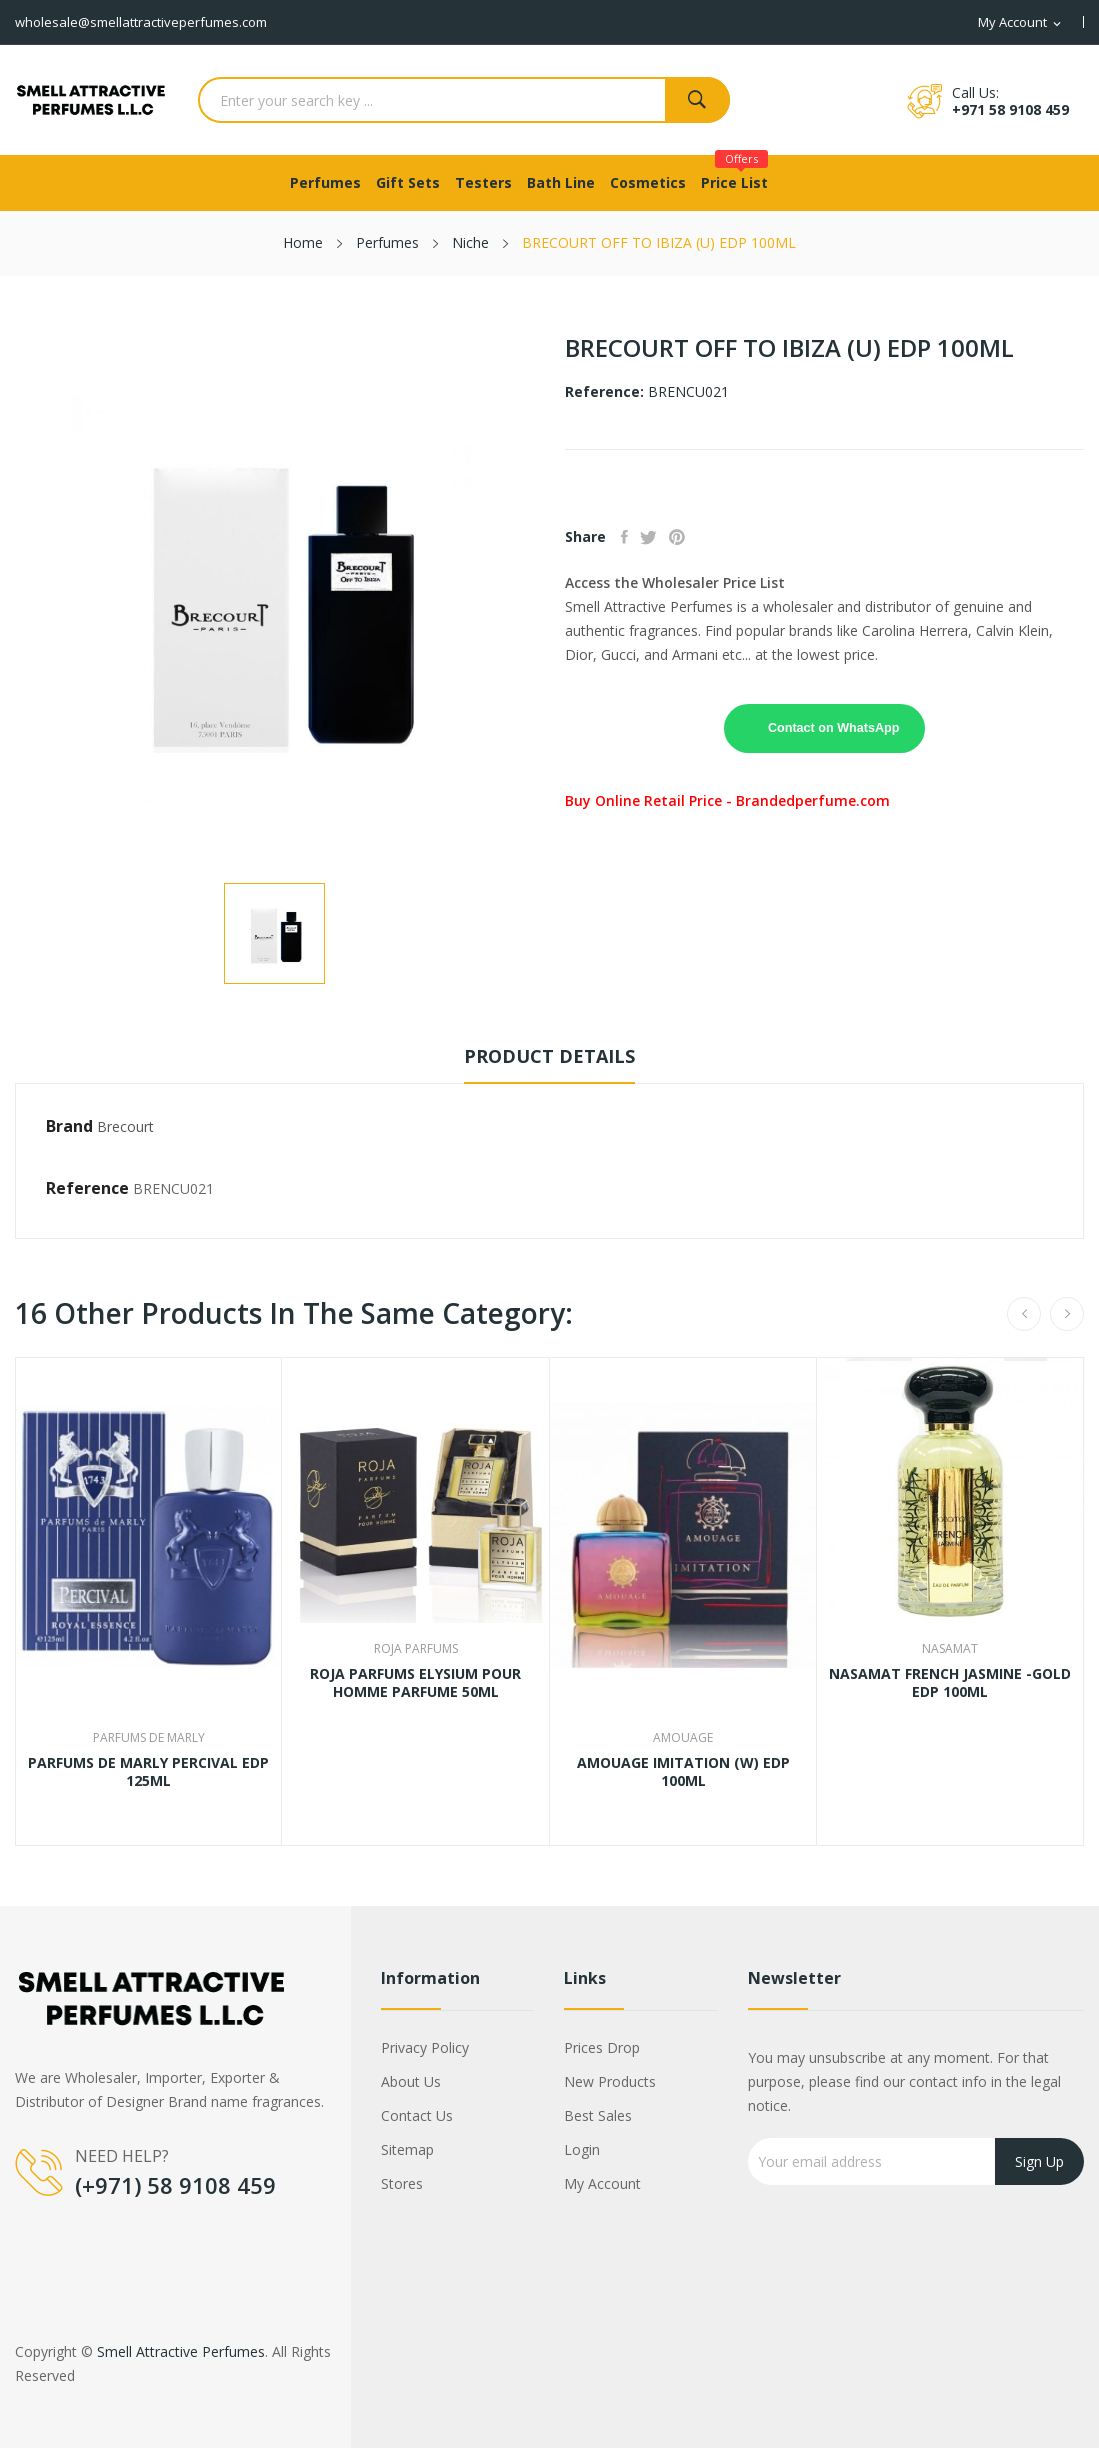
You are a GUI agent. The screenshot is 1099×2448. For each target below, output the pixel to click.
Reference (87, 1188)
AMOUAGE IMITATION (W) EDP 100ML (683, 1772)
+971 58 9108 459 (1010, 109)
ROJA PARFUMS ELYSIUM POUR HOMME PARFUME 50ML (415, 1683)
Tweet (661, 537)
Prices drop (602, 2047)
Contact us (417, 2115)
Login (582, 2149)
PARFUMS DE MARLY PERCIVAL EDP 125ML (148, 1772)
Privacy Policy (425, 2047)
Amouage (683, 1738)
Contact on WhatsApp (834, 728)
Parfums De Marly (149, 1738)
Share (629, 537)
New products (610, 2081)
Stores (402, 2183)
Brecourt (125, 1126)
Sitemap (407, 2149)
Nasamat (950, 1649)
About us (411, 2081)
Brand (69, 1126)
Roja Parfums (416, 1649)
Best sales (598, 2115)
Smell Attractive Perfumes (181, 2351)
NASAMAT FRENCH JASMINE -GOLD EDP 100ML (950, 1683)
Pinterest (698, 537)
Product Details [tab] (549, 1056)
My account (602, 2183)
